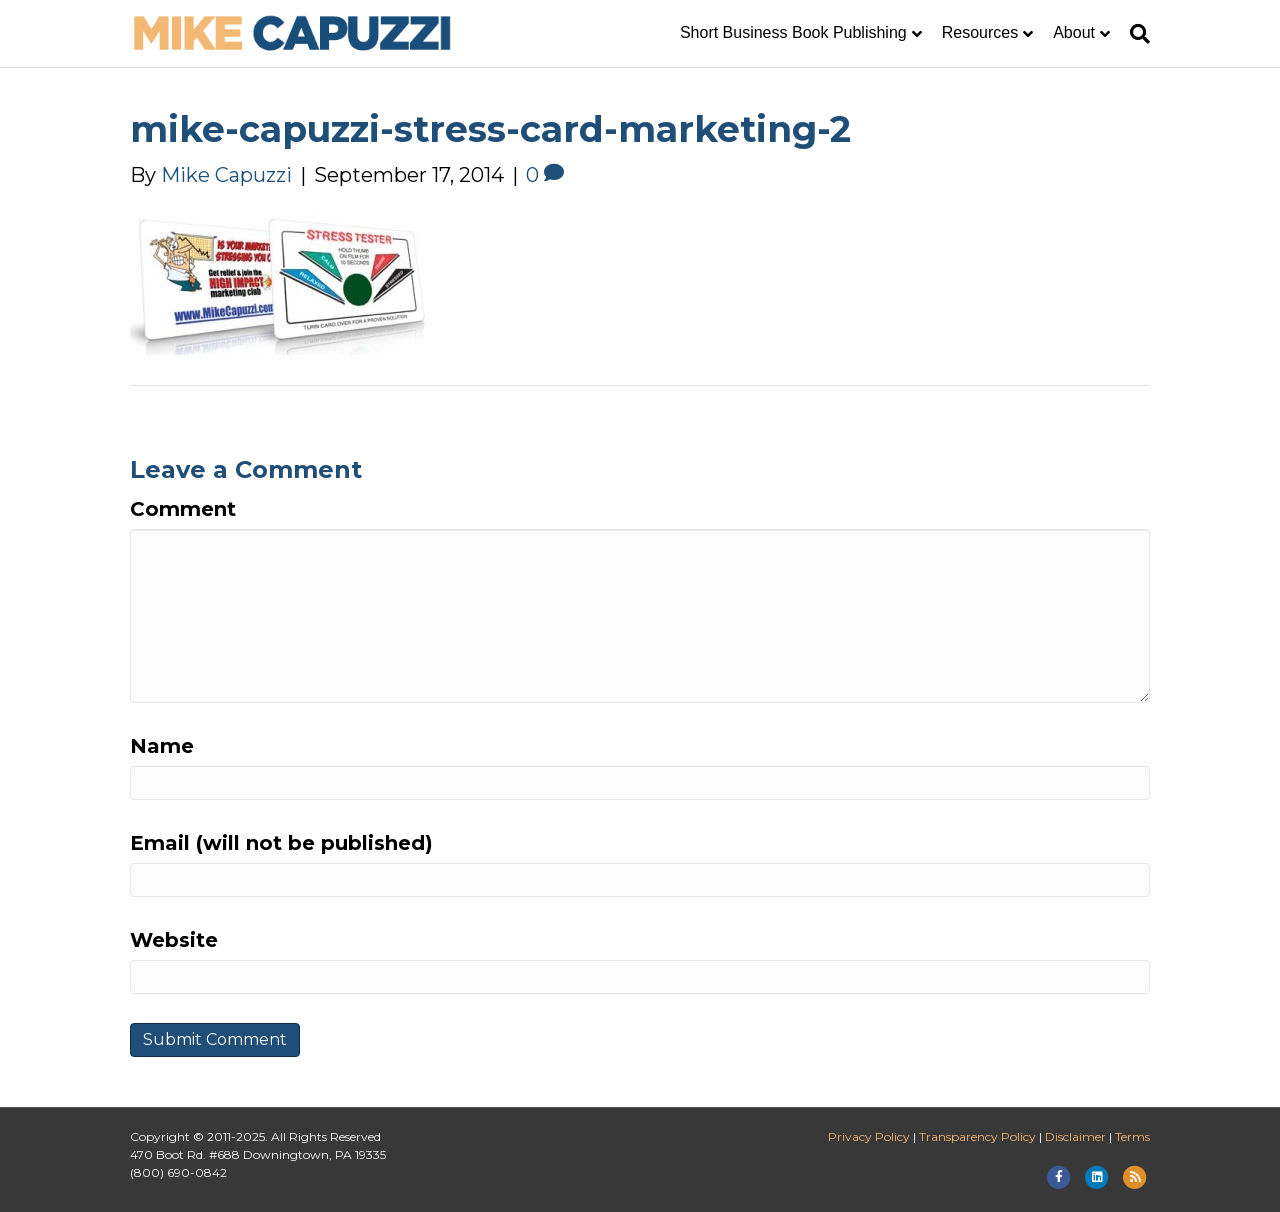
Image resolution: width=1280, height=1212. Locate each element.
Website (174, 940)
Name (162, 746)
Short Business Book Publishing (793, 32)
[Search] (1135, 34)
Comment (183, 509)
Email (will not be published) (281, 843)
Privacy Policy (869, 1136)
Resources (980, 32)
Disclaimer (1075, 1136)
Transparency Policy (977, 1136)
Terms (1132, 1136)
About (1074, 32)
